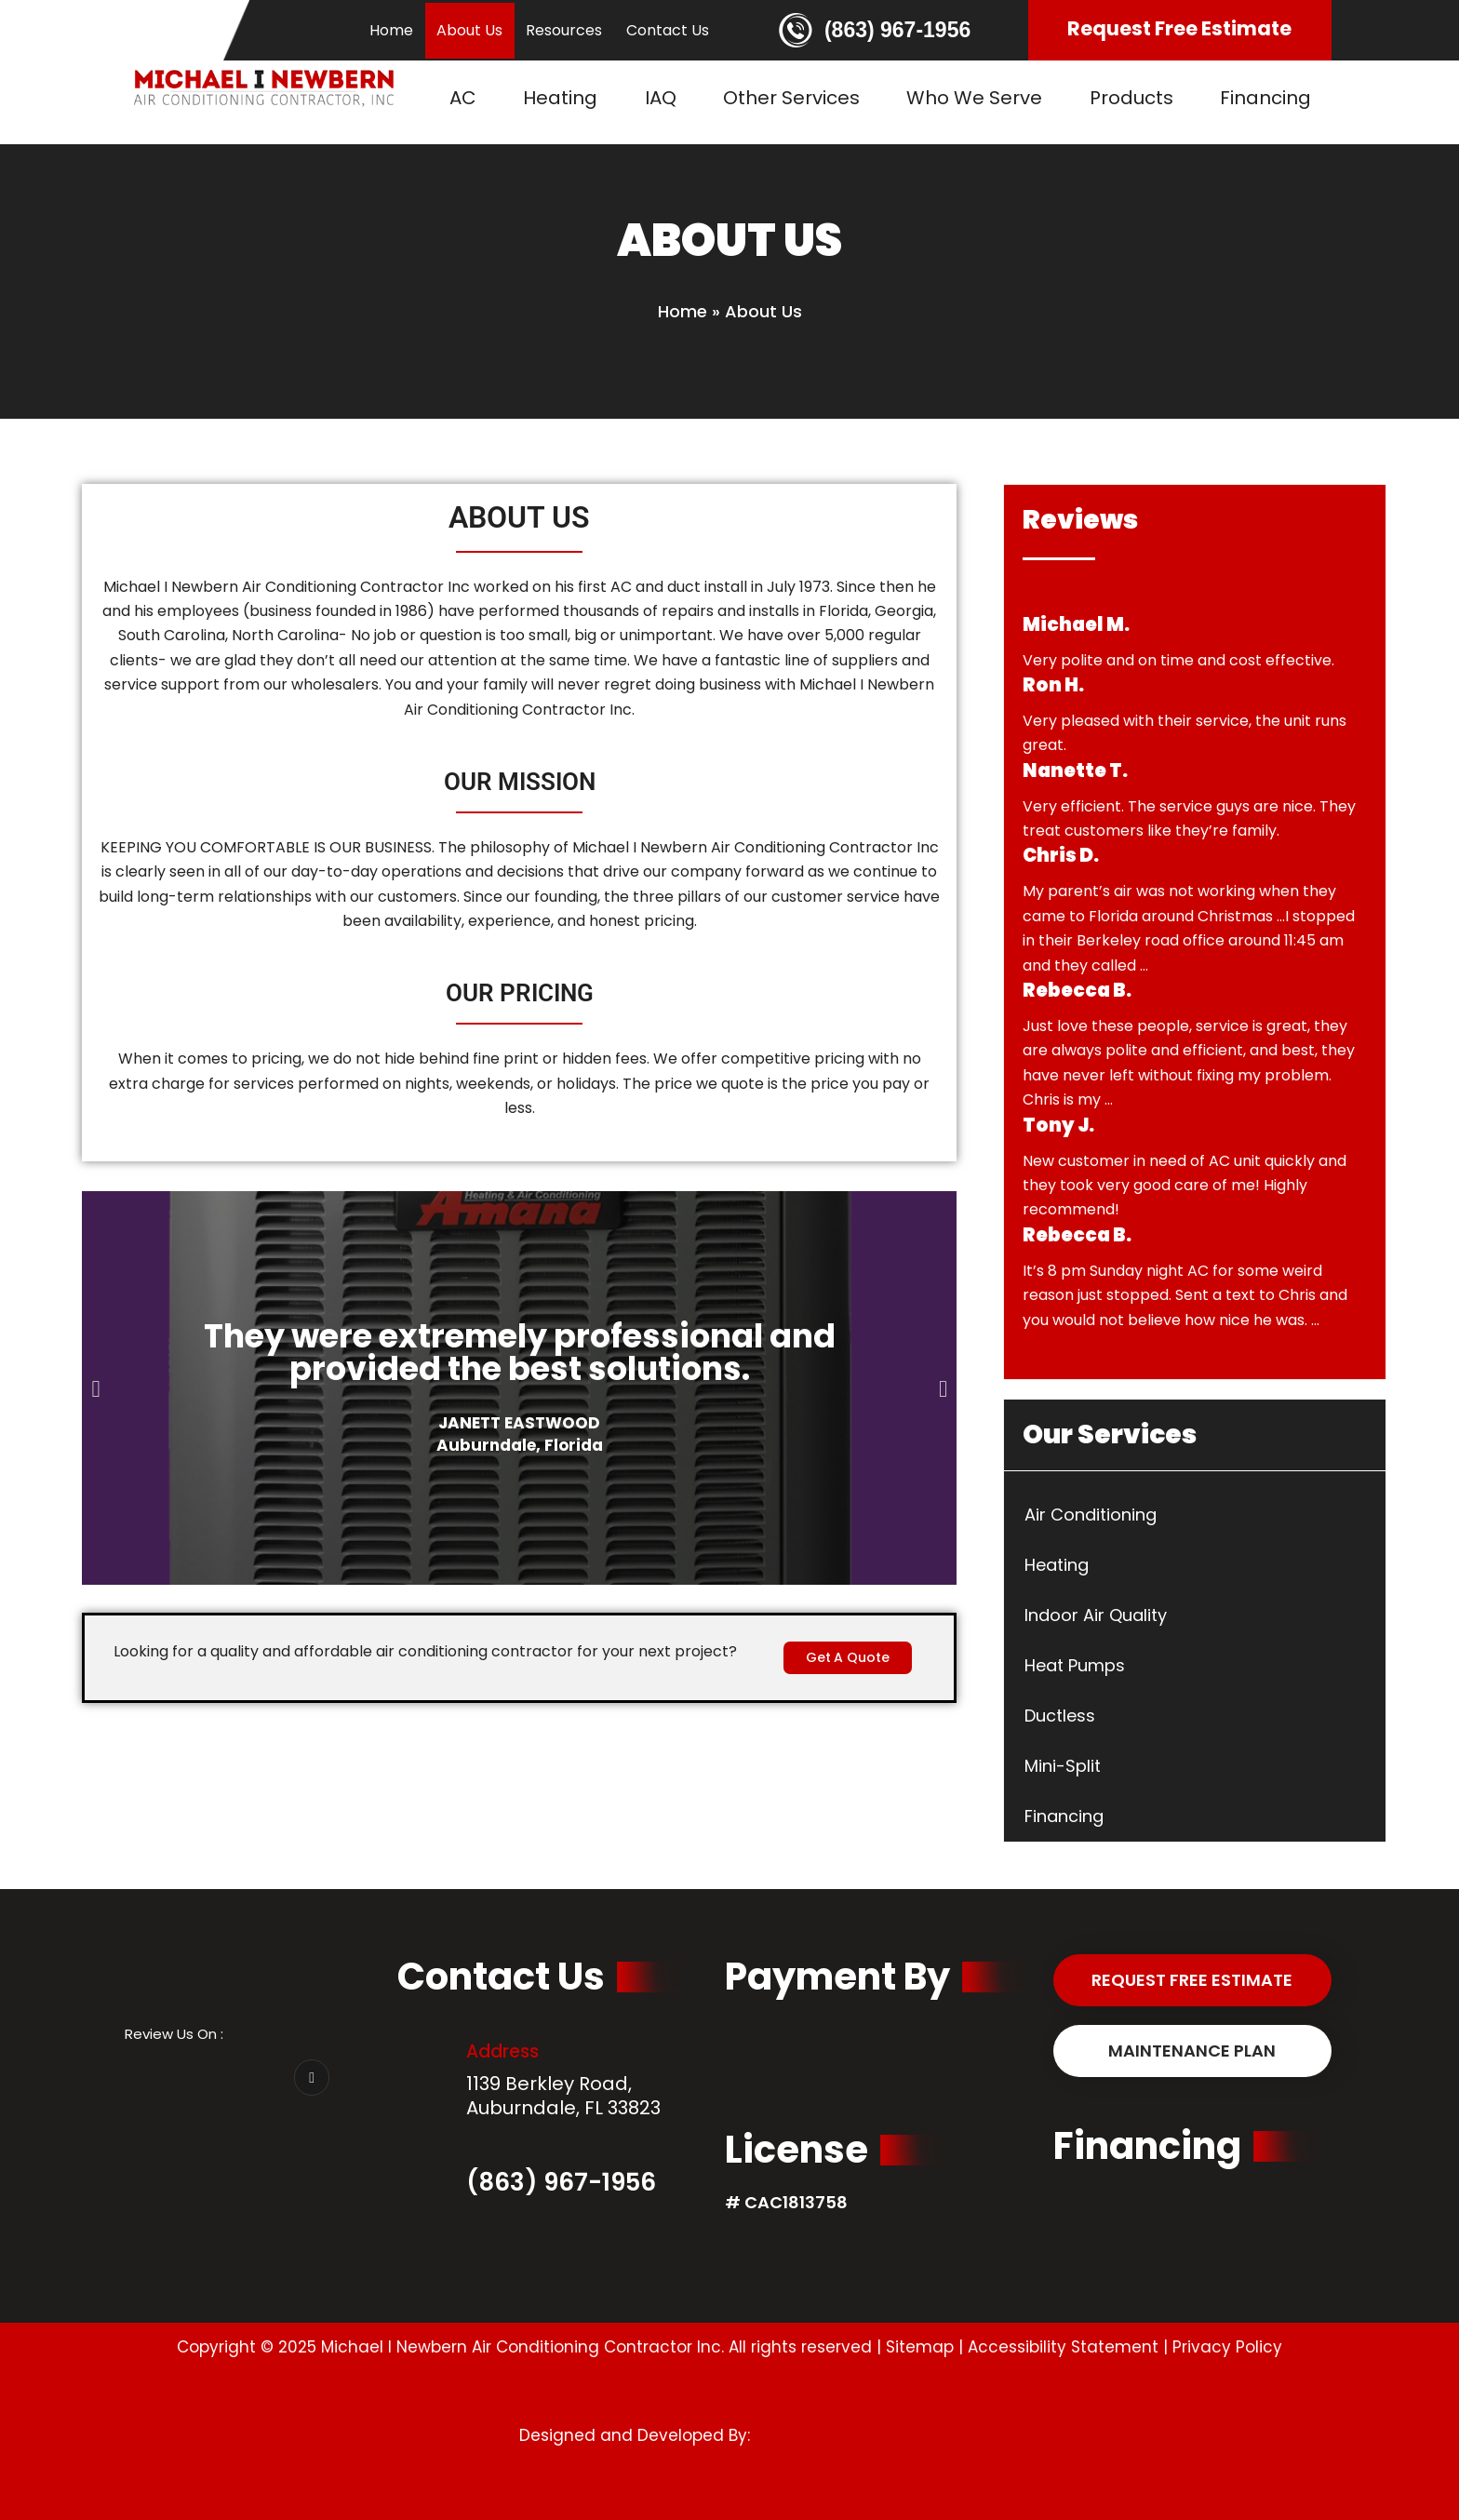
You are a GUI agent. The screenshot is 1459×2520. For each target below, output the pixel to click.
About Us (469, 30)
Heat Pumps (1074, 1665)
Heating (560, 98)
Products (1131, 98)
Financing (1265, 98)
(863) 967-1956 (897, 30)
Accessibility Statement (1063, 2347)
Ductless (1059, 1715)
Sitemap (920, 2347)
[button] (95, 1388)
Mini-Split (1062, 1765)
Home (391, 30)
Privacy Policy (1227, 2347)
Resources (564, 30)
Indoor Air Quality (1095, 1615)
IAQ (660, 98)
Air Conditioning (1090, 1514)
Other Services (791, 98)
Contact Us (667, 30)
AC (462, 98)
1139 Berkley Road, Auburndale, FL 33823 (563, 2096)
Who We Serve (974, 98)
